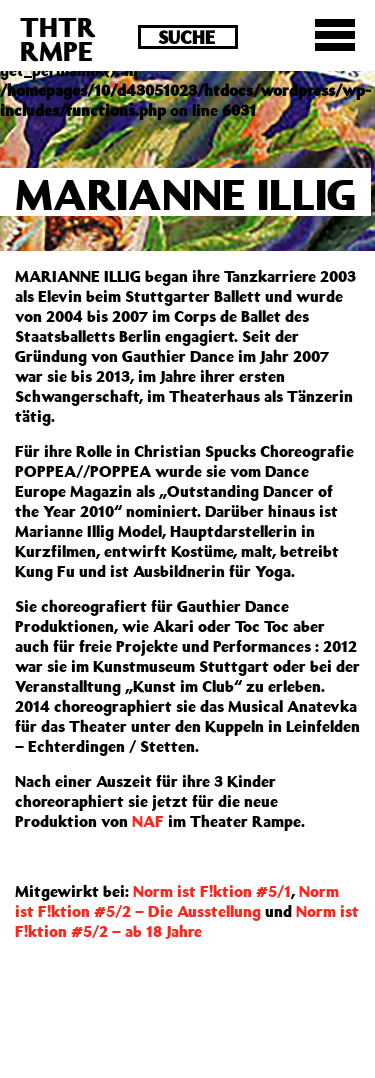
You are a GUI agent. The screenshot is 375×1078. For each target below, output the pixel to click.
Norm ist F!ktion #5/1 (212, 891)
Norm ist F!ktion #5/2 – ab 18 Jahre (187, 921)
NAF (148, 821)
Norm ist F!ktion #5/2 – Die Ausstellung (177, 901)
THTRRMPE (58, 38)
